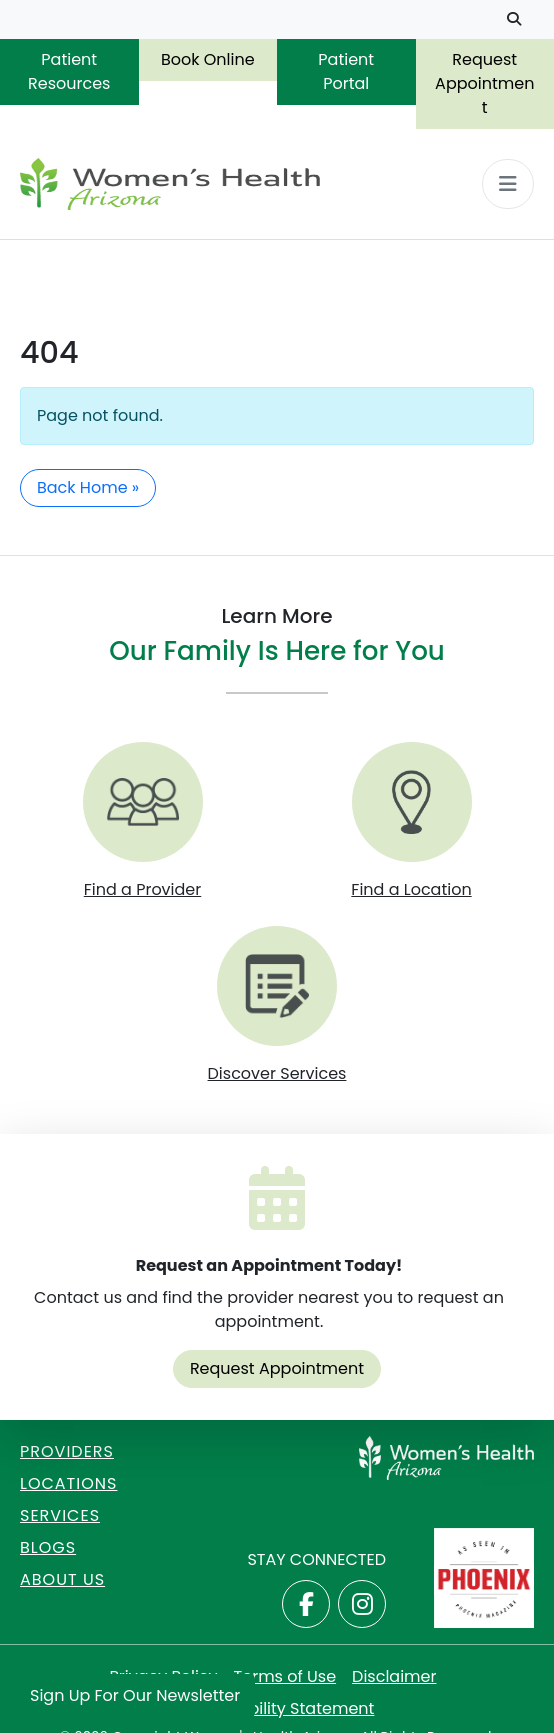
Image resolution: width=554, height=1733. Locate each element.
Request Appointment (484, 83)
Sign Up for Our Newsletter (135, 1695)
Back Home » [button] (88, 487)
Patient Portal (346, 71)
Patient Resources (69, 71)
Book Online (208, 59)
